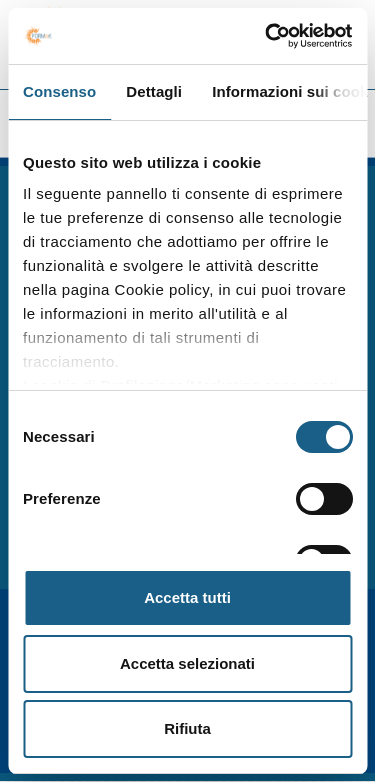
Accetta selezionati (187, 663)
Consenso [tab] (59, 91)
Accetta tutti (187, 597)
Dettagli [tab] (154, 91)
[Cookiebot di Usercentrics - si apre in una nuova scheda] (267, 36)
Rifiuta (187, 728)
